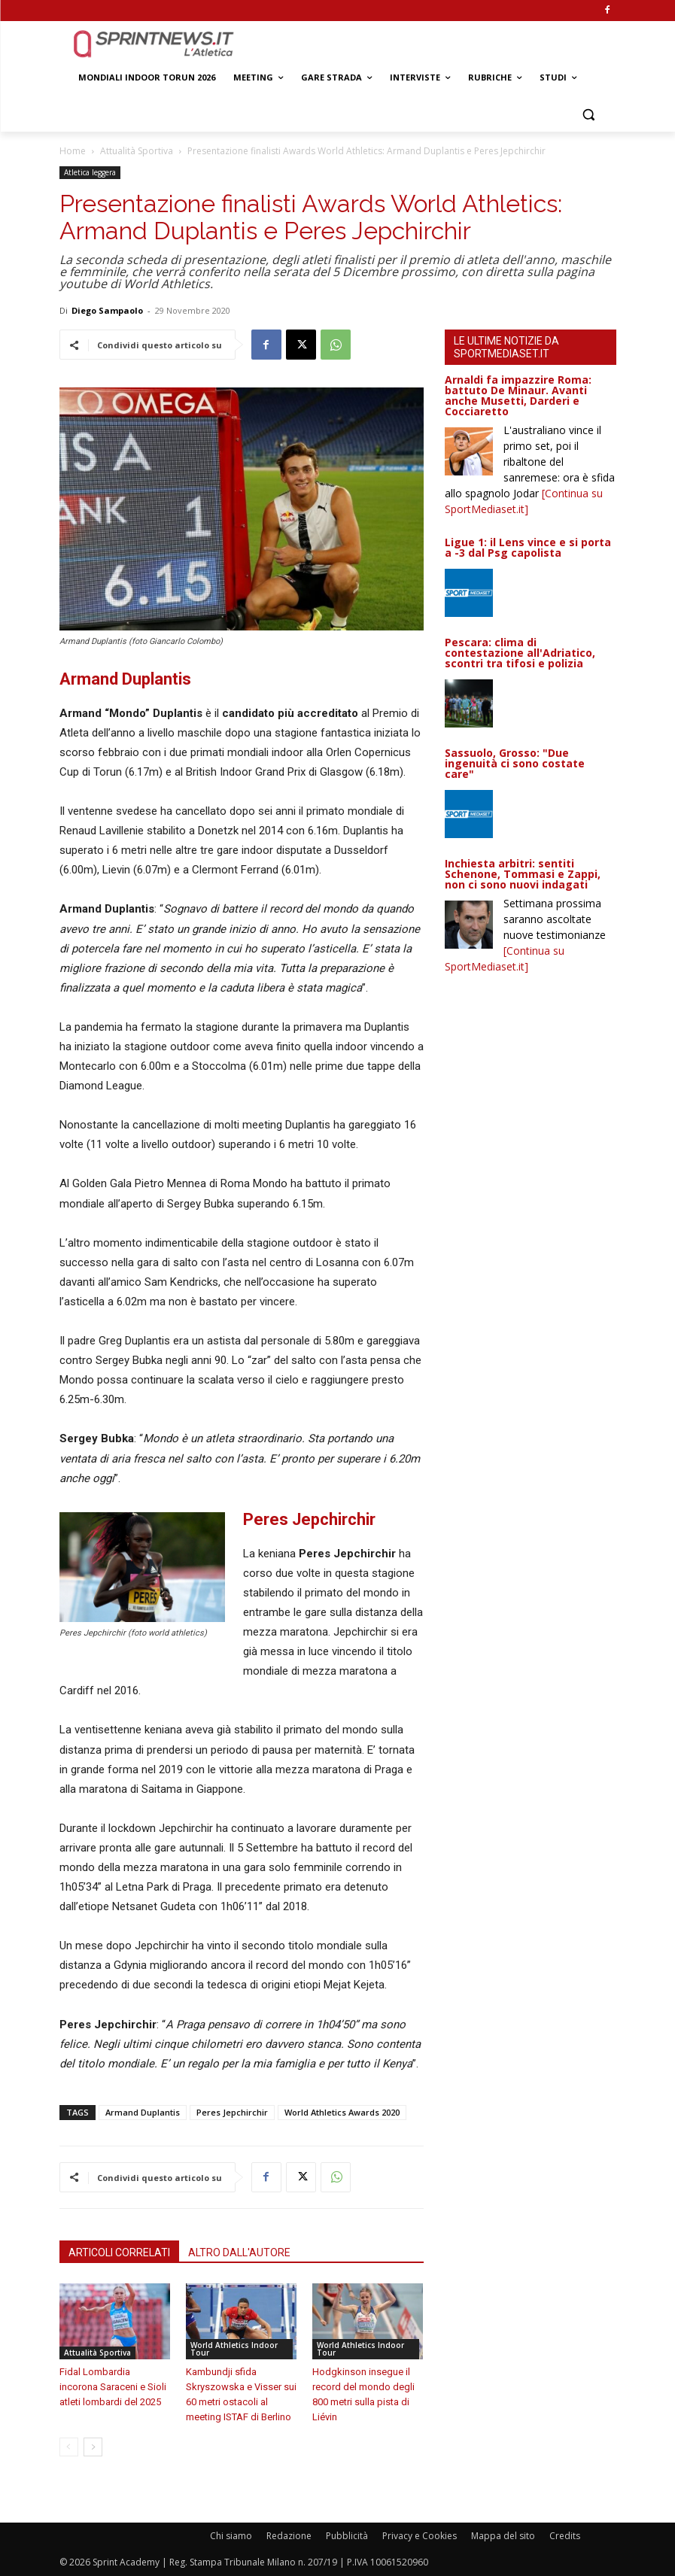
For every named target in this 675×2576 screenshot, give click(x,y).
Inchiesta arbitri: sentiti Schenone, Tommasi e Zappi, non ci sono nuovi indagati (523, 874)
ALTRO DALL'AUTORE (239, 2252)
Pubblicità (347, 2535)
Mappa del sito (503, 2535)
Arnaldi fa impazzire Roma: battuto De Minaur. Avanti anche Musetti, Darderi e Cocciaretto (518, 395)
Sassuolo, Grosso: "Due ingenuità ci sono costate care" (515, 763)
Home (72, 150)
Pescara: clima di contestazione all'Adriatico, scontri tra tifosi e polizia (520, 652)
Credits (564, 2535)
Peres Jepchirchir (232, 2112)
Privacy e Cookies (419, 2535)
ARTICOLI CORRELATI (119, 2252)
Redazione (289, 2535)
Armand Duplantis (142, 2112)
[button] (589, 114)
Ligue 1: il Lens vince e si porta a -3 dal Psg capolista (528, 547)
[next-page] (93, 2447)
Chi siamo (231, 2535)
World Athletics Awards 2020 (342, 2112)
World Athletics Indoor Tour (234, 2349)
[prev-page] (68, 2447)
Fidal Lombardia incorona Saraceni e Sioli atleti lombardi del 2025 (112, 2386)
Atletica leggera (90, 172)
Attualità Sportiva (136, 150)
